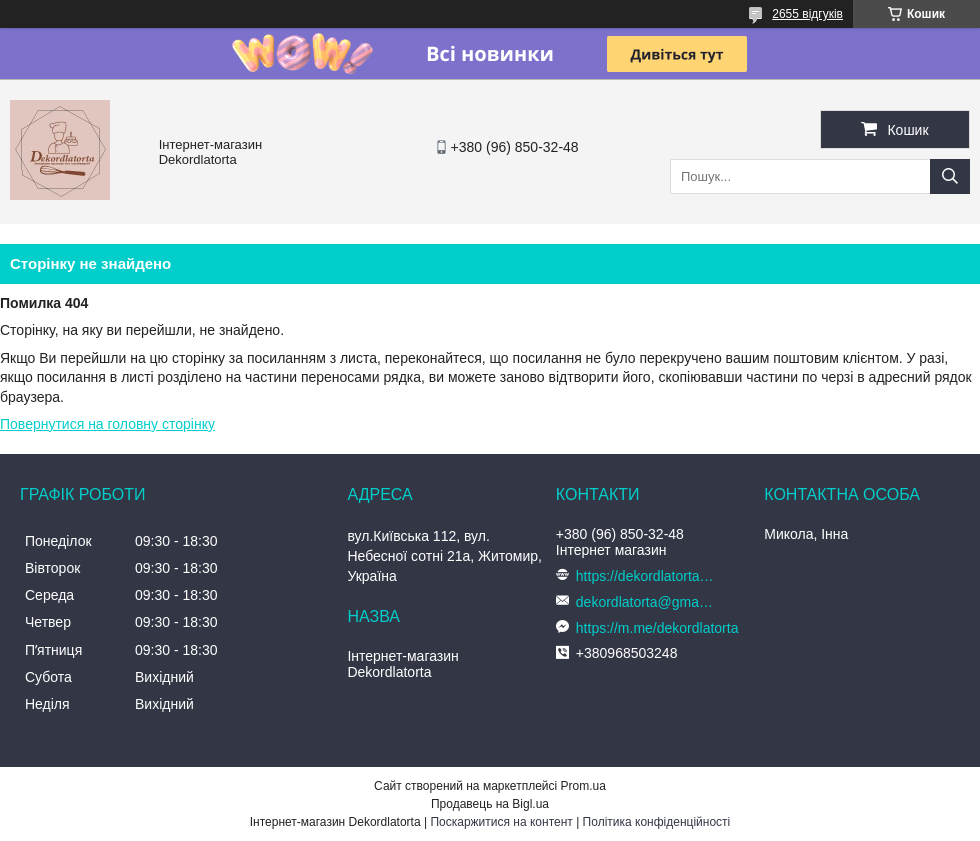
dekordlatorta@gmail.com (646, 602)
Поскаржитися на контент (501, 822)
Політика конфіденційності (657, 822)
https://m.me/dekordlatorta (657, 628)
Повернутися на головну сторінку (107, 424)
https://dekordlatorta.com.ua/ (646, 576)
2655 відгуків (807, 14)
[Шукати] (950, 176)
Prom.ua (583, 786)
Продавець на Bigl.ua (490, 804)
